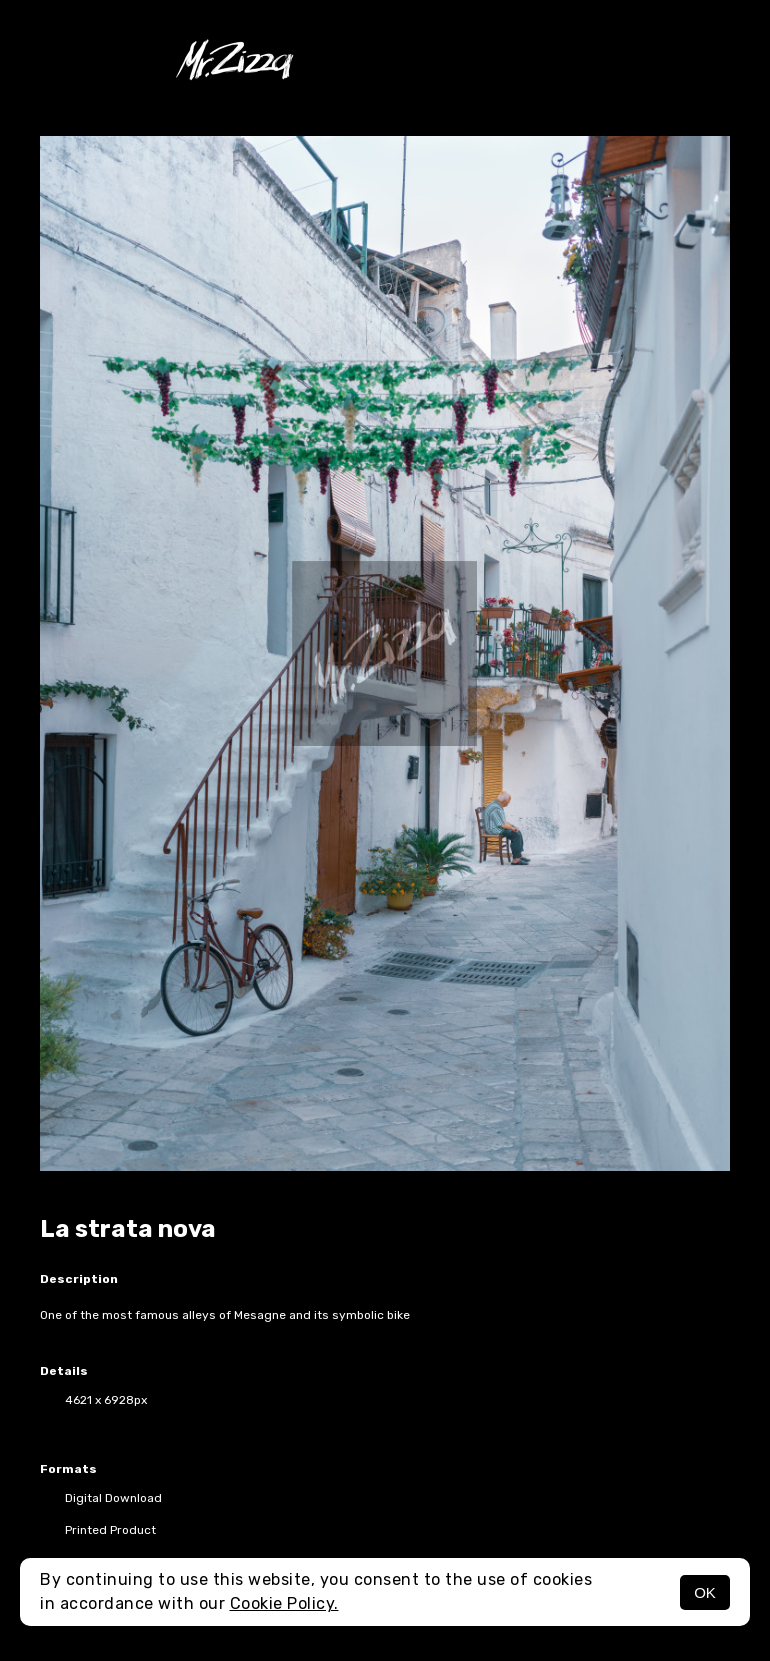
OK (705, 1592)
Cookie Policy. (284, 1603)
